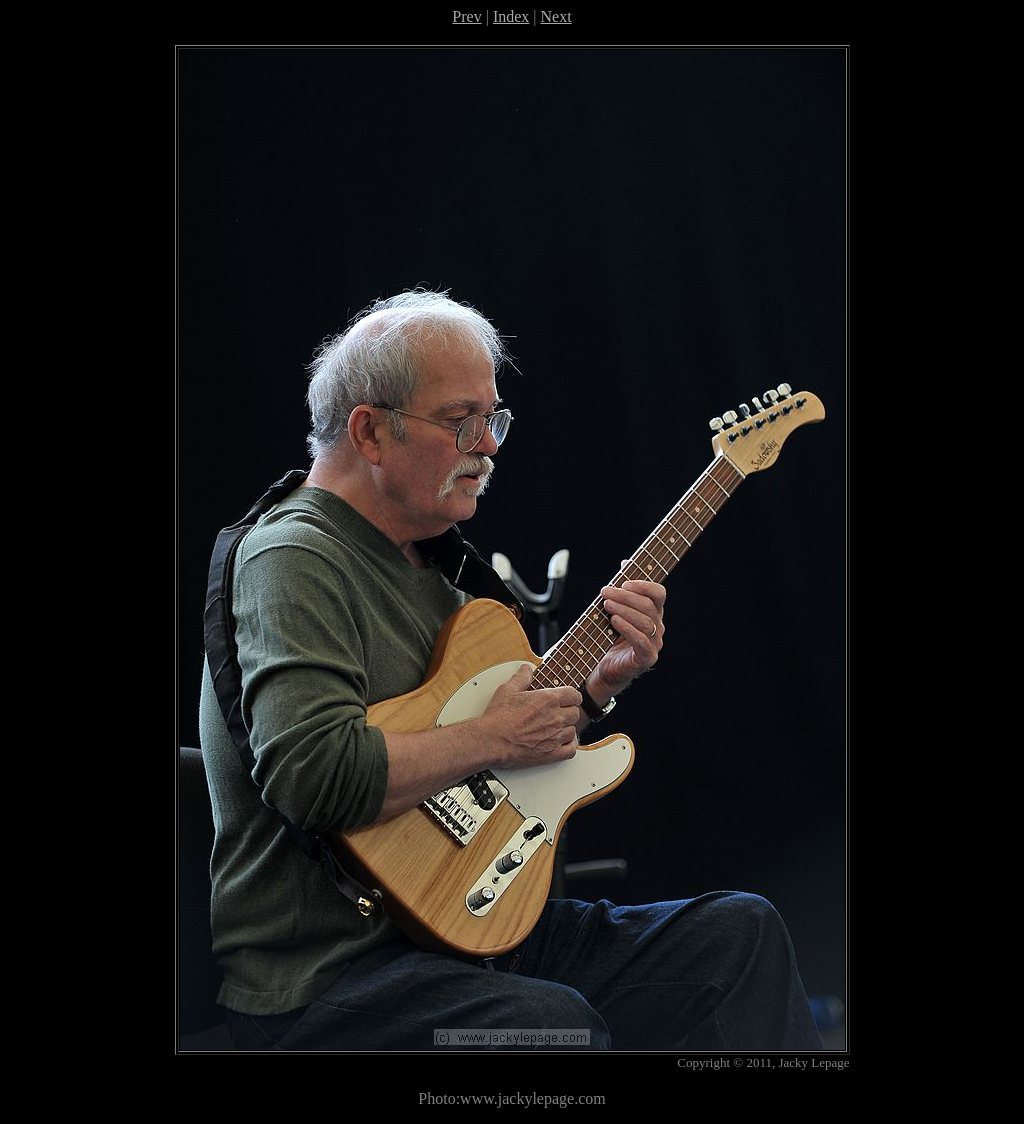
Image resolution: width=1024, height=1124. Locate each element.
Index (511, 16)
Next (556, 16)
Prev (466, 16)
